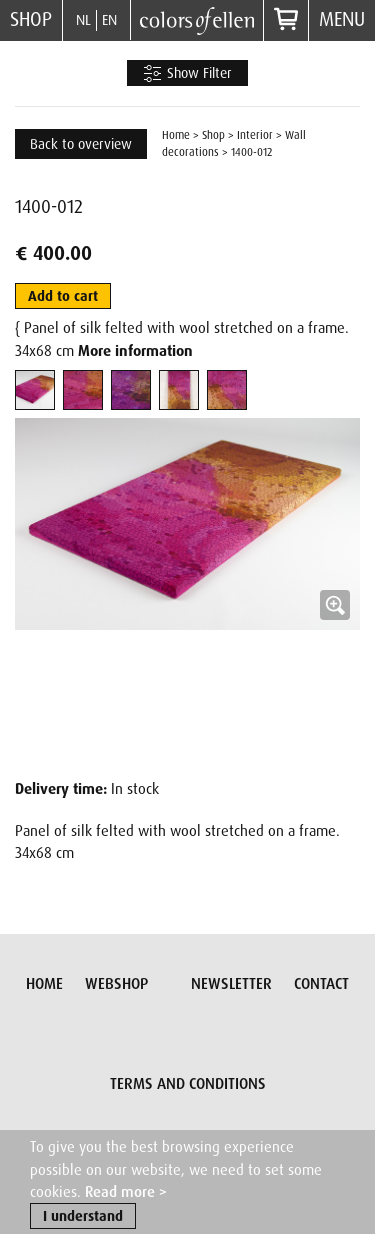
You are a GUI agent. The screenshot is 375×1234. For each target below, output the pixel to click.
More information (135, 351)
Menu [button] (342, 19)
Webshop (116, 984)
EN (109, 20)
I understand (83, 1217)
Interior (255, 135)
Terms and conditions (188, 1084)
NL (83, 20)
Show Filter (187, 74)
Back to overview (81, 144)
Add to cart (63, 296)
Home (176, 135)
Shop (31, 19)
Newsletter (231, 984)
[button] (187, 590)
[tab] (35, 390)
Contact (321, 984)
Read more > (126, 1193)
